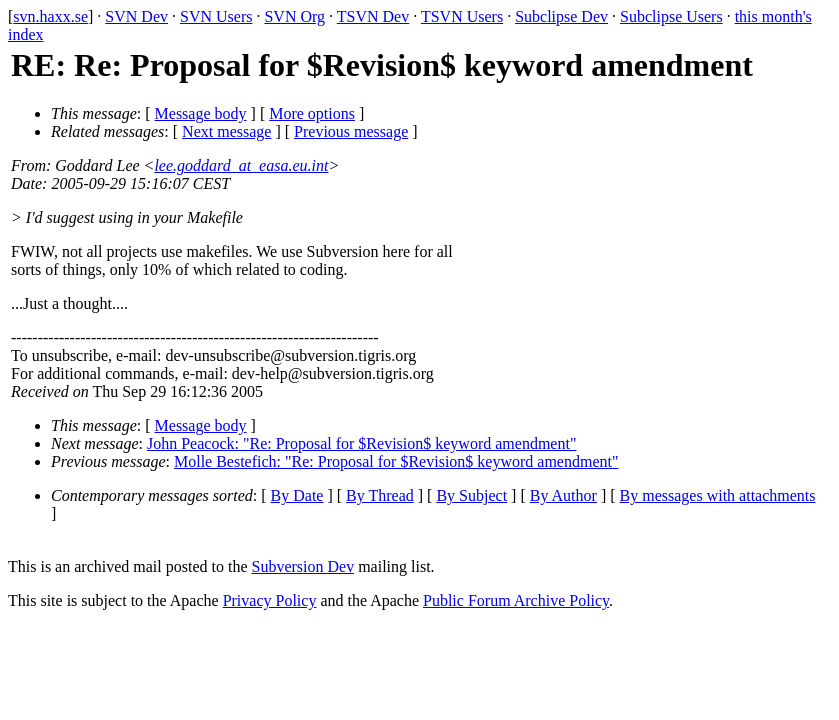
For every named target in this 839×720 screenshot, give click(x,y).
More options (312, 113)
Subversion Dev (303, 566)
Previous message (351, 131)
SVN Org (294, 16)
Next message (226, 131)
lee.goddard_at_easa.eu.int (241, 165)
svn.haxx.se (50, 16)
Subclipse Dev (561, 16)
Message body (201, 113)
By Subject (471, 495)
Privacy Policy (270, 600)
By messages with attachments (718, 495)
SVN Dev (136, 16)
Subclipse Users (671, 16)
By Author (563, 495)
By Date (297, 495)
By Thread (380, 495)
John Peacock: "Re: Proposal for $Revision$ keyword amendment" (361, 443)
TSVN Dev (373, 16)
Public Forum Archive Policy (516, 600)
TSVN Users (462, 16)
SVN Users (216, 16)
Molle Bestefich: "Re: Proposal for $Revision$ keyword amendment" (396, 461)
